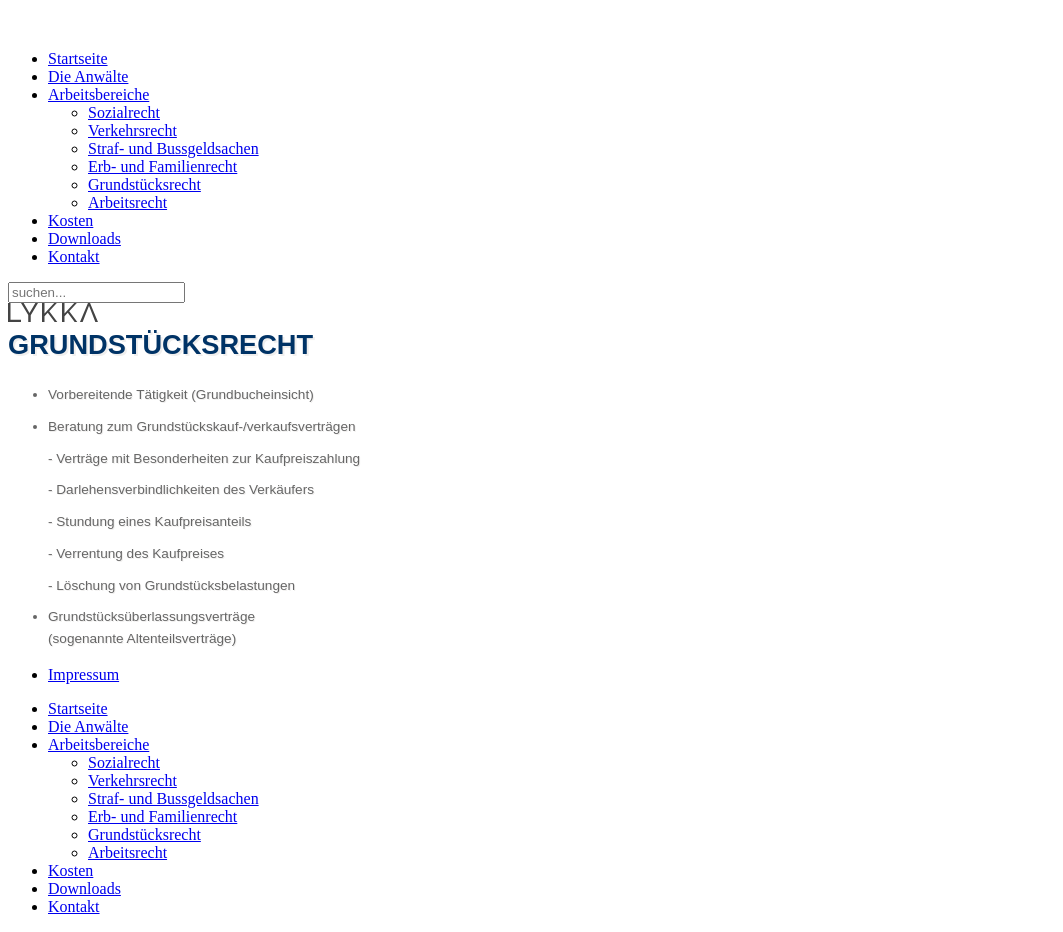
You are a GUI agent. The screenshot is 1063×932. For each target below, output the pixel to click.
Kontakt (74, 256)
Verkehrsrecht (132, 130)
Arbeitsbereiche (98, 94)
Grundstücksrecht (144, 184)
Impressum (83, 674)
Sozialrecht (124, 112)
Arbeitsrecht (127, 202)
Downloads (84, 238)
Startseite (78, 58)
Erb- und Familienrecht (162, 166)
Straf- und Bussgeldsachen (173, 148)
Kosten (70, 220)
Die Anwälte (88, 76)
